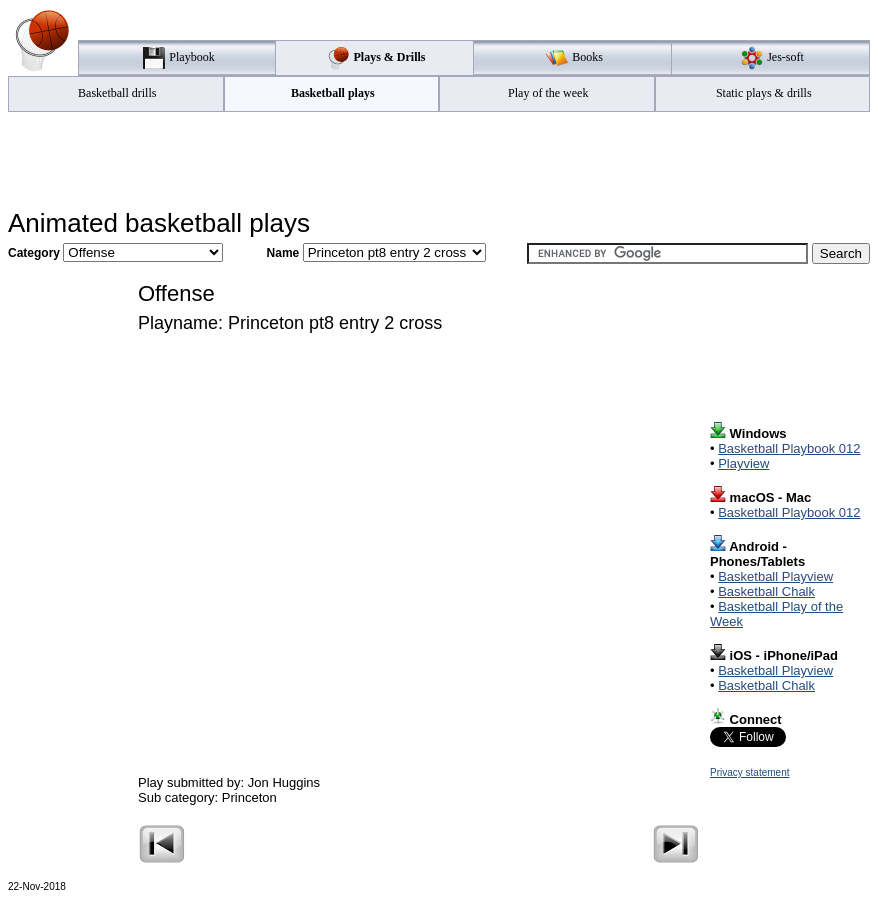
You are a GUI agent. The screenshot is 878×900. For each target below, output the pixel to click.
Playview (743, 463)
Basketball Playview (775, 576)
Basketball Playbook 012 (789, 448)
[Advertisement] (439, 161)
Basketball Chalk (766, 591)
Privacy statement (749, 772)
